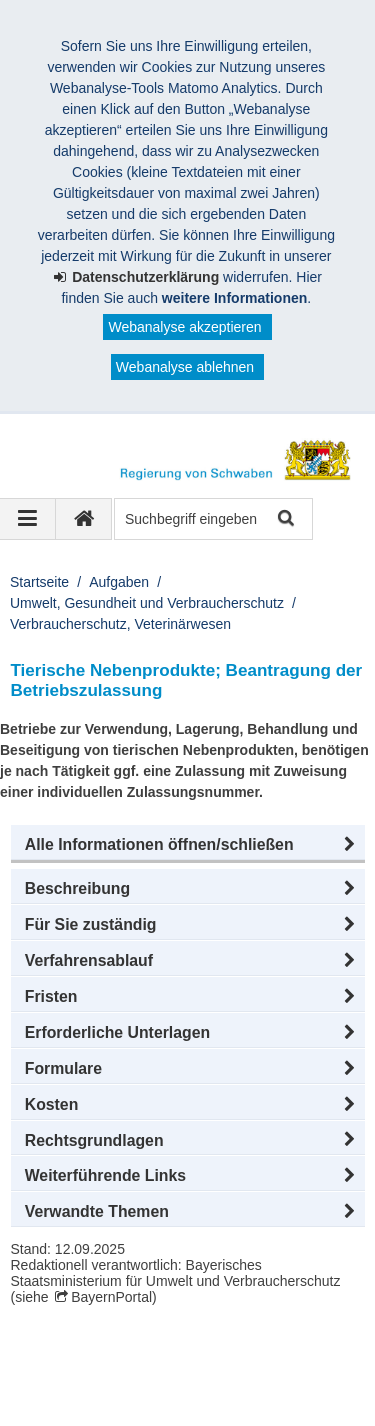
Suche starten (284, 519)
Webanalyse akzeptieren (184, 327)
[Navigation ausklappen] (28, 519)
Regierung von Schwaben (128, 1353)
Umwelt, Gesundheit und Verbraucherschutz (147, 603)
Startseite (39, 582)
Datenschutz (175, 1374)
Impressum (68, 1374)
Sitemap (272, 1374)
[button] (188, 845)
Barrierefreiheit (160, 1395)
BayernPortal (111, 1297)
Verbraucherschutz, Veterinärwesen (120, 624)
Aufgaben (119, 582)
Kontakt (57, 1395)
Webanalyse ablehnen (185, 367)
